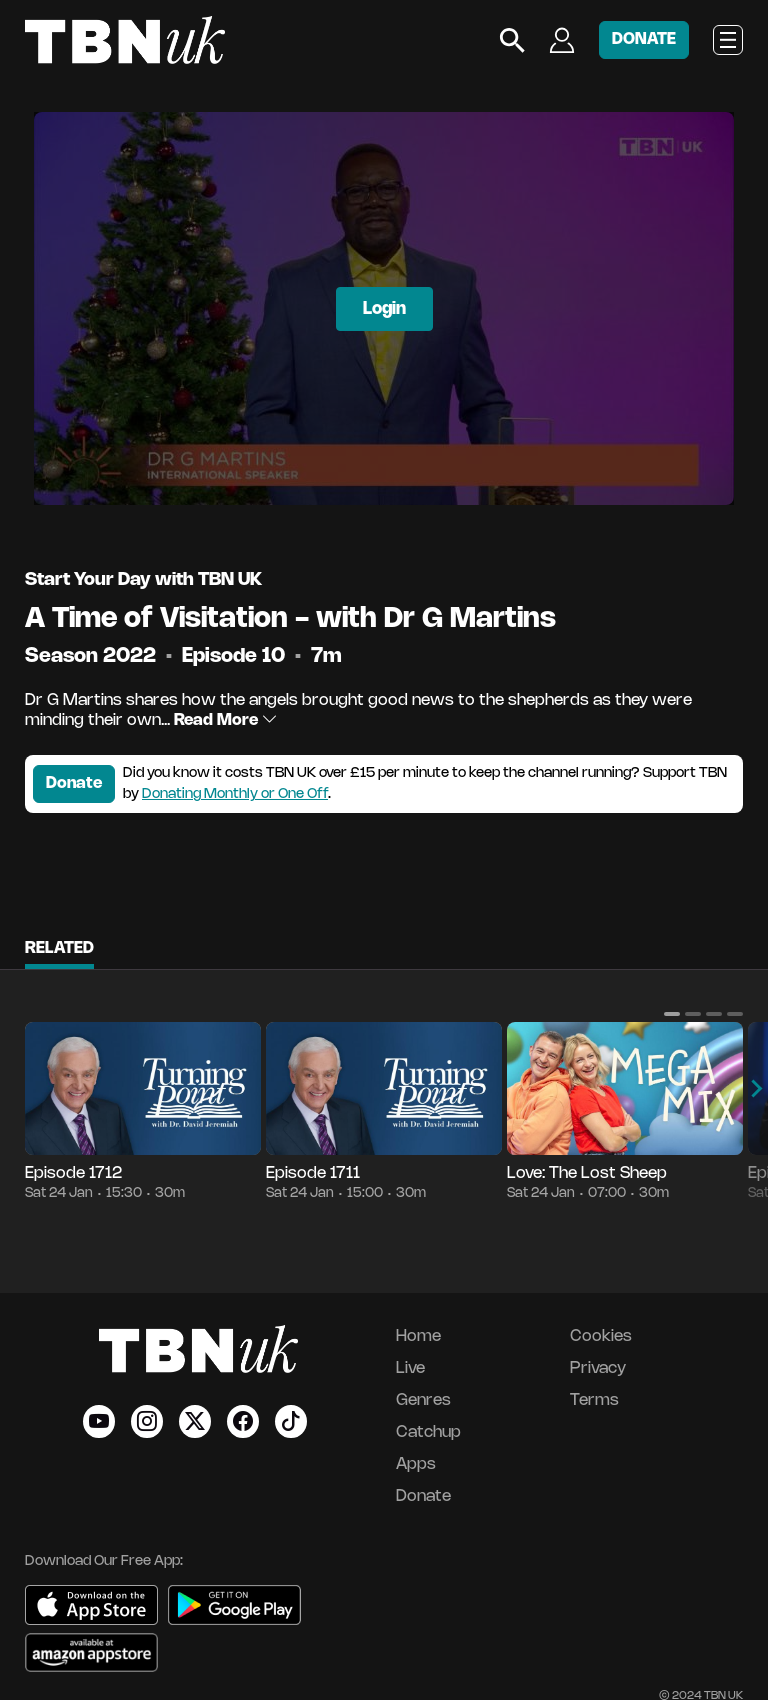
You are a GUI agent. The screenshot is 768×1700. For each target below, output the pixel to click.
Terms (594, 1400)
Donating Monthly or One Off (235, 794)
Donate (74, 783)
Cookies (601, 1336)
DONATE (644, 39)
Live (410, 1368)
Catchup (428, 1432)
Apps (416, 1464)
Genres (423, 1400)
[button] (672, 1014)
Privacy (598, 1368)
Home (418, 1336)
